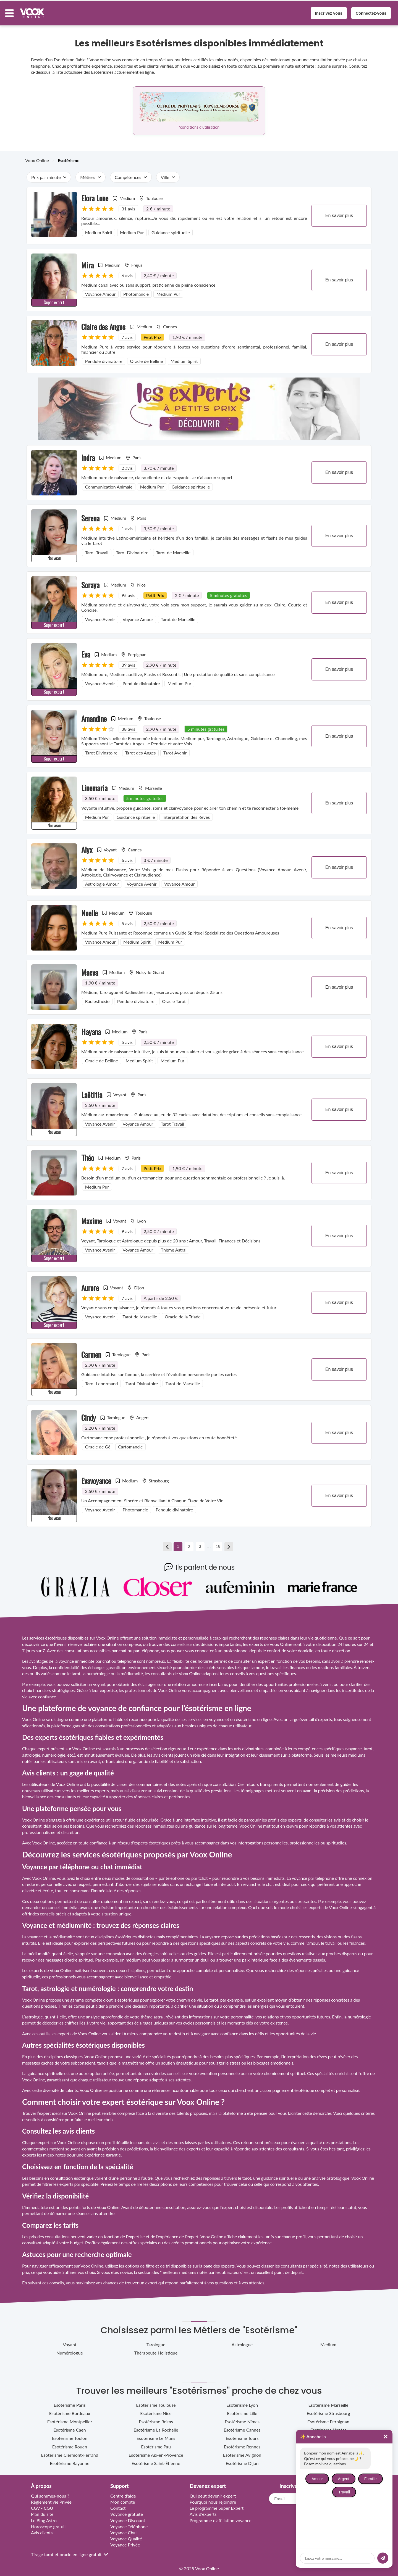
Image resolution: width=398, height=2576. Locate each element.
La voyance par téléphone (310, 1874)
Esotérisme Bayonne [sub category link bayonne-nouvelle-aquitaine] (70, 2459)
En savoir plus (339, 211)
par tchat (199, 1874)
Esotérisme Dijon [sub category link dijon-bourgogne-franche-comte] (242, 2459)
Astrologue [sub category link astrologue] (242, 2340)
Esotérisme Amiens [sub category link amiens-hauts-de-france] (328, 2459)
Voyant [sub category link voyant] (69, 2340)
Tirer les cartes (71, 2002)
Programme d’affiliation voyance (221, 2516)
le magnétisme (130, 2059)
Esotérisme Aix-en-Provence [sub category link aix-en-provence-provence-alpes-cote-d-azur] (156, 2451)
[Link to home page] (318, 2512)
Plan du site (42, 2510)
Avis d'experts (203, 2510)
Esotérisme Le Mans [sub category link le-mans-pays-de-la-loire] (156, 2434)
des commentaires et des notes (157, 1780)
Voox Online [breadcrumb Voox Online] (37, 156)
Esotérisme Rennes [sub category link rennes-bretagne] (242, 2442)
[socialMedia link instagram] (309, 2527)
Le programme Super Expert (216, 2504)
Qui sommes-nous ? (50, 2492)
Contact (117, 2504)
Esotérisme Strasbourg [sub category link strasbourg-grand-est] (328, 2409)
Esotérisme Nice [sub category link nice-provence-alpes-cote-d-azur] (155, 2409)
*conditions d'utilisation (199, 123)
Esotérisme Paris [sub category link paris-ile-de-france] (69, 2401)
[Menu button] (13, 11)
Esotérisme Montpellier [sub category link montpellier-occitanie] (69, 2417)
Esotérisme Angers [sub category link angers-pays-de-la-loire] (328, 2442)
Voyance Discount (127, 2516)
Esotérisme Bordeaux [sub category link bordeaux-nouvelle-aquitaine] (69, 2409)
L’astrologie (32, 2012)
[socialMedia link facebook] (326, 2527)
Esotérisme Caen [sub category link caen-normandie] (69, 2426)
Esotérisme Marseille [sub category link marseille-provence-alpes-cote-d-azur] (328, 2401)
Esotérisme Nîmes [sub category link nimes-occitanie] (242, 2417)
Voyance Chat (123, 2528)
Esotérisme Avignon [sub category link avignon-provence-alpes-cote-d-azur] (242, 2451)
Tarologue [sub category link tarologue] (156, 2340)
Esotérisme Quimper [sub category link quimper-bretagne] (328, 2451)
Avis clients (42, 2528)
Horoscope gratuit (48, 2522)
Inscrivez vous (325, 11)
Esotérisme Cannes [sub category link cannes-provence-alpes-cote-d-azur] (242, 2426)
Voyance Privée (125, 2540)
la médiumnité (61, 1932)
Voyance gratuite (126, 2510)
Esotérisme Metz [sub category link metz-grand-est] (328, 2434)
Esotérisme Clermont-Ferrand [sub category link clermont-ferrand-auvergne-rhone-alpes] (69, 2451)
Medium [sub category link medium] (328, 2340)
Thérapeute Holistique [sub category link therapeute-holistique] (156, 2348)
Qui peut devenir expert (213, 2492)
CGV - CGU (42, 2504)
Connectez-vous (367, 11)
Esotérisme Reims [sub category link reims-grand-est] (156, 2417)
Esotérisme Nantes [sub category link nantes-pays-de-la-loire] (328, 2426)
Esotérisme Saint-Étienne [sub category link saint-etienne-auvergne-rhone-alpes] (156, 2459)
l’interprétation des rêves (304, 2052)
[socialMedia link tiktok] (318, 2527)
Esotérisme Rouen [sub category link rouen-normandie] (69, 2442)
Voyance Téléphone (129, 2522)
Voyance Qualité (126, 2534)
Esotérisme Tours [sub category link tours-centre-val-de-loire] (242, 2434)
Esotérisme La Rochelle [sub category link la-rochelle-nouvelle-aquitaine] (155, 2426)
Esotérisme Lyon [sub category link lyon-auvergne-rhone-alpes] (242, 2401)
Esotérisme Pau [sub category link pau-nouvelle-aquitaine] (156, 2442)
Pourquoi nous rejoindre (213, 2498)
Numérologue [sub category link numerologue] (69, 2348)
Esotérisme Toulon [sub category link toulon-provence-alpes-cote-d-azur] (69, 2434)
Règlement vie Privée (51, 2498)
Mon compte (122, 2498)
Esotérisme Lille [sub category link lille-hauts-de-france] (242, 2409)
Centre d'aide (123, 2492)
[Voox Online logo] (36, 11)
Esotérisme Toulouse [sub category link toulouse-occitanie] (156, 2401)
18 (218, 1543)
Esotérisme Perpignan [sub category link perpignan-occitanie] (328, 2417)
